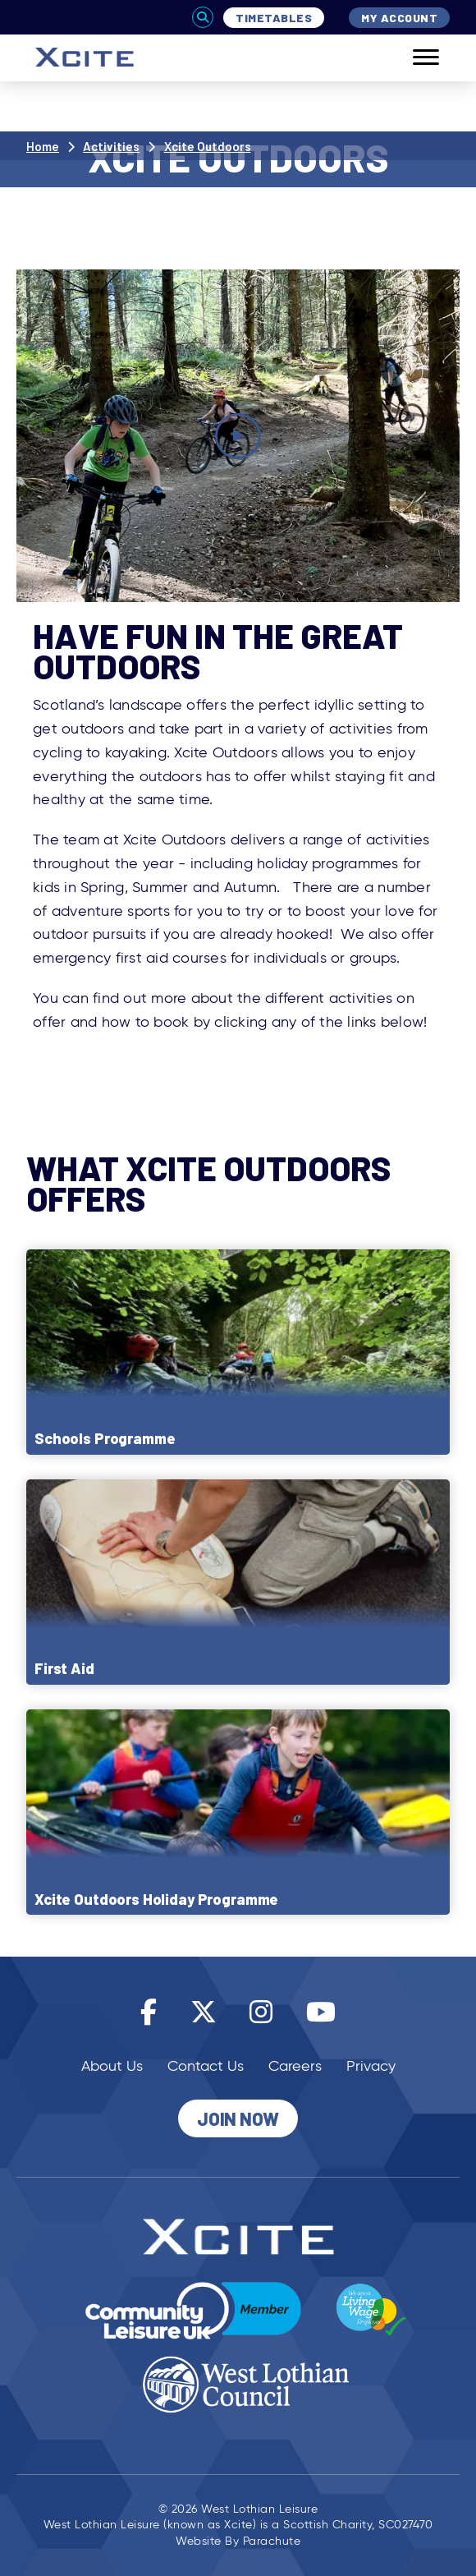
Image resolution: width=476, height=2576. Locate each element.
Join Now (238, 2118)
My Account (399, 18)
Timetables (274, 18)
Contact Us (205, 2066)
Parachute (272, 2541)
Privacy (371, 2066)
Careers (295, 2066)
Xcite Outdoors (207, 146)
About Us (112, 2066)
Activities (111, 146)
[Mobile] (413, 57)
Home (42, 146)
